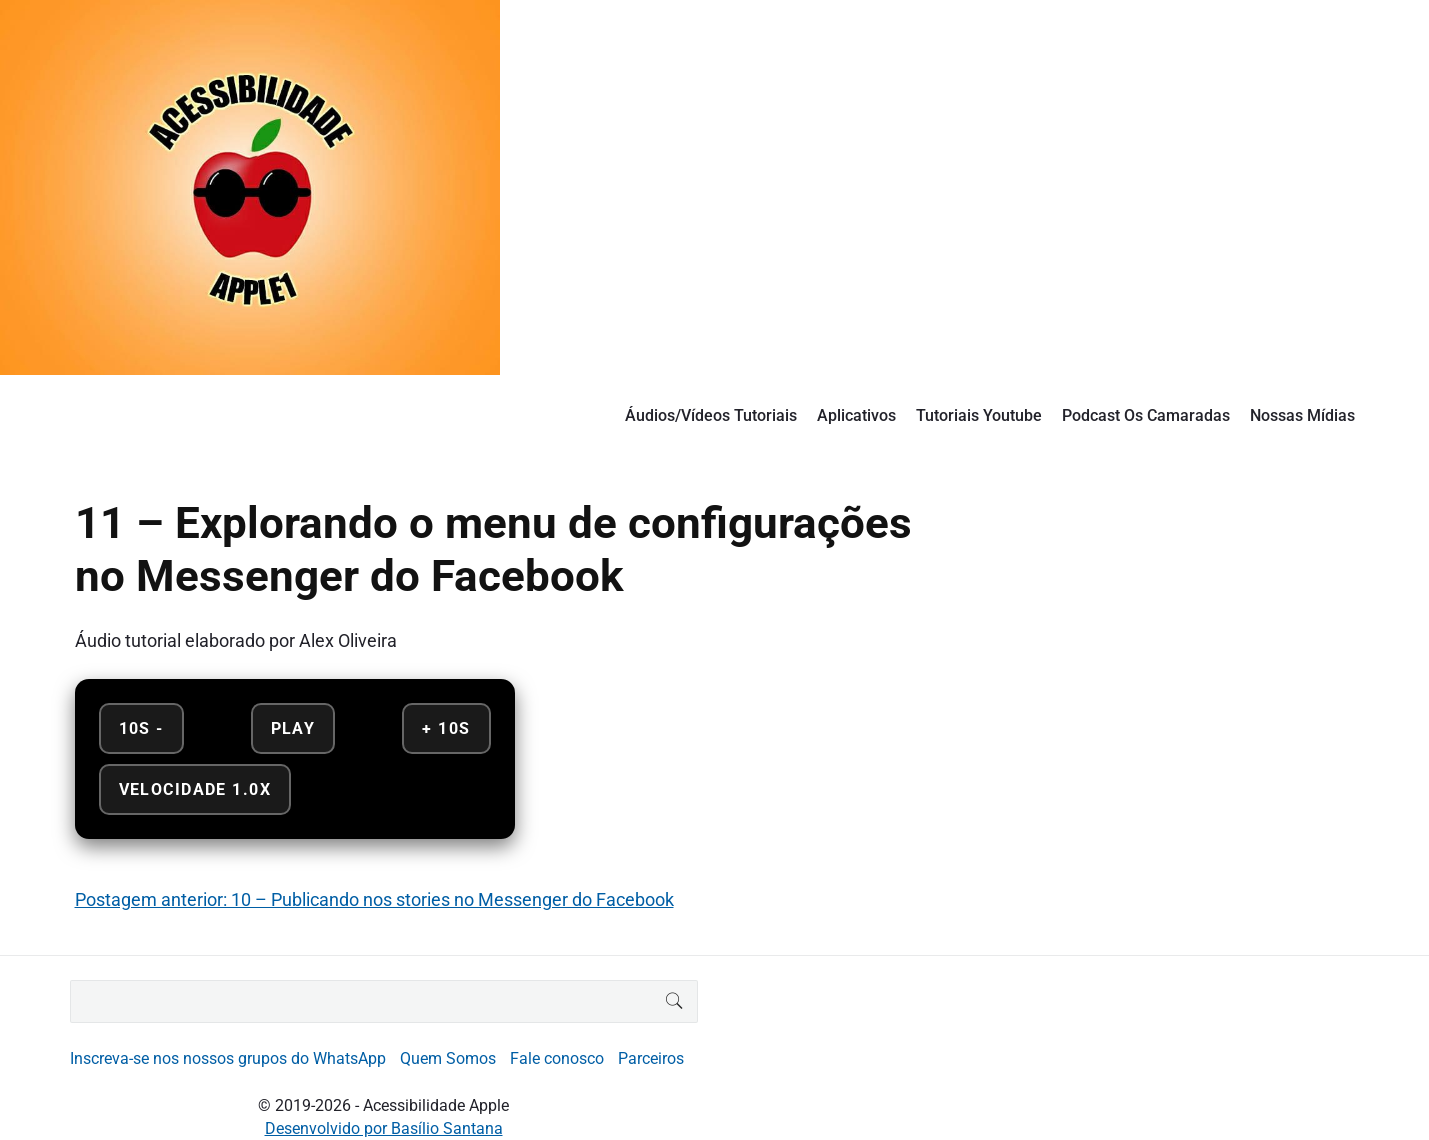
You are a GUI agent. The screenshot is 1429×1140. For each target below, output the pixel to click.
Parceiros (651, 1058)
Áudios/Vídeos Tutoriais (711, 415)
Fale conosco (557, 1058)
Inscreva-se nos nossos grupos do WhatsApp (228, 1058)
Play (293, 728)
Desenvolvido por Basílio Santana (384, 1128)
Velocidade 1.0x (195, 789)
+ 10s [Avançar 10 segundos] (446, 728)
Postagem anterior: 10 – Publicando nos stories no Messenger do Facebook (374, 899)
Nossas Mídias (1302, 415)
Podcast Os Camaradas (1146, 415)
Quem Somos (448, 1058)
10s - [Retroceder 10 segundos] (141, 728)
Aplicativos (856, 415)
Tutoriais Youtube (979, 415)
